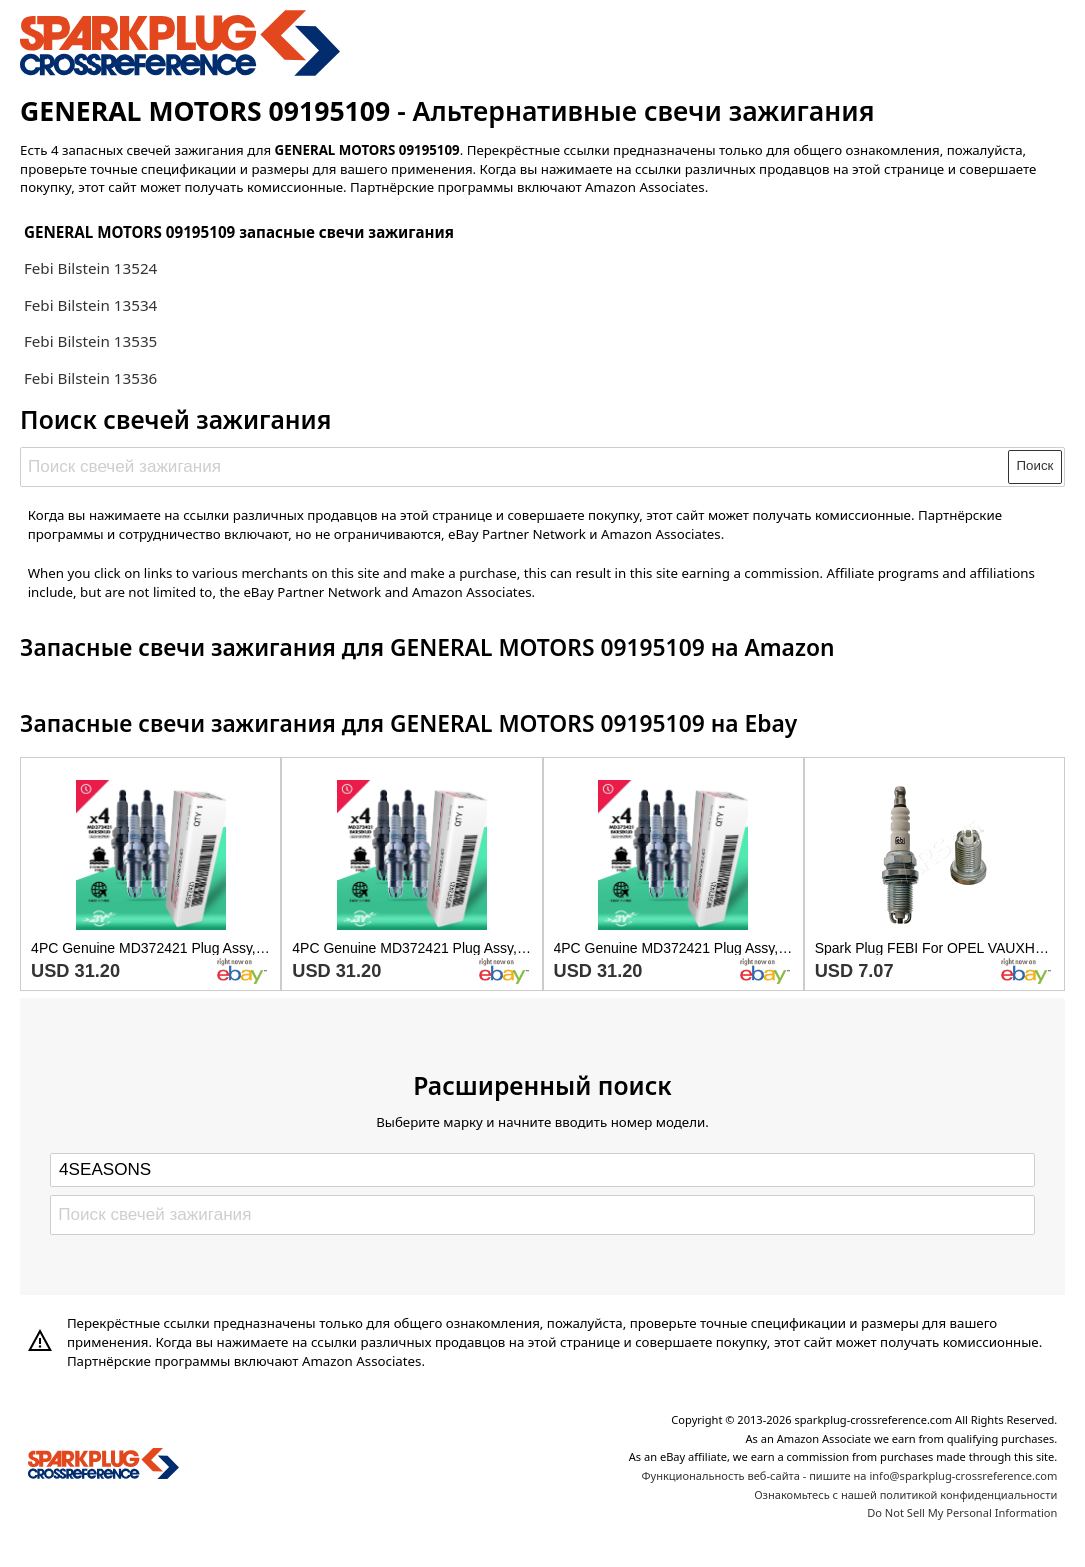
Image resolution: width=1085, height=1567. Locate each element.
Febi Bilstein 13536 (90, 378)
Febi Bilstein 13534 (90, 305)
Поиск (1035, 465)
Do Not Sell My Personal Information (962, 1512)
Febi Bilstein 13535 (90, 341)
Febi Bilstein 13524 (90, 268)
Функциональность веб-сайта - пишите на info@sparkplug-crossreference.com (849, 1475)
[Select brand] (542, 1170)
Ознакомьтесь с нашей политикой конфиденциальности (905, 1494)
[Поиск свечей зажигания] (515, 467)
